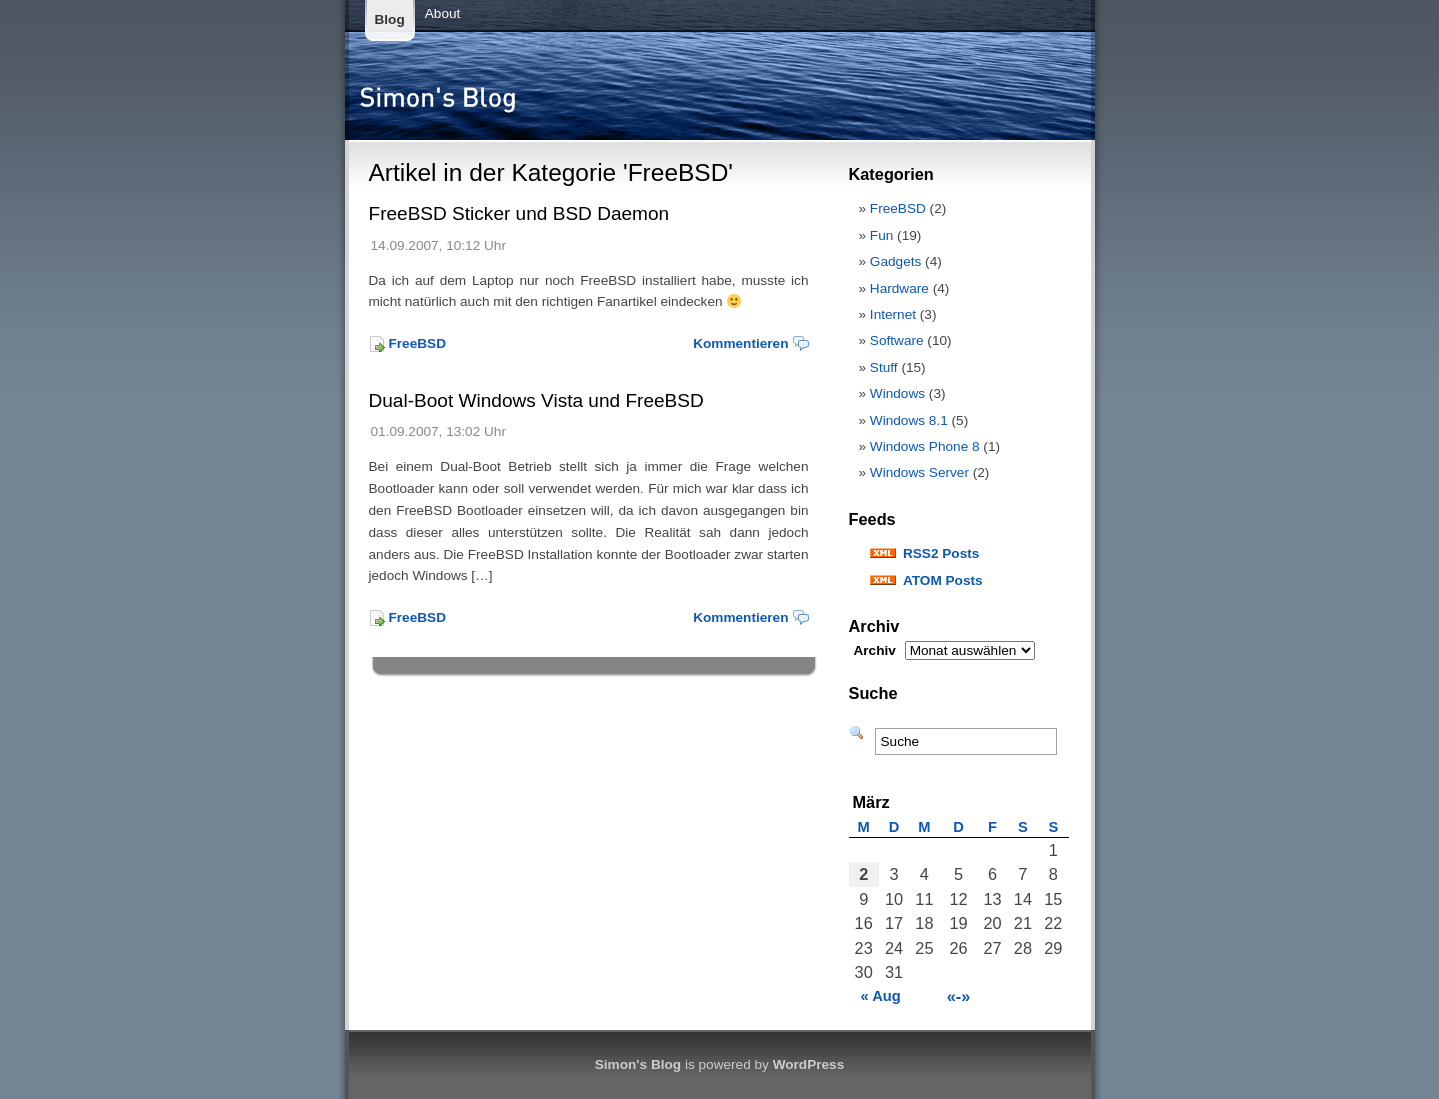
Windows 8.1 (909, 420)
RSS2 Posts (941, 553)
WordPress (809, 1064)
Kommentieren (740, 343)
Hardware (899, 288)
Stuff (884, 367)
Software (897, 340)
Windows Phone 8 (925, 446)
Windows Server (919, 472)
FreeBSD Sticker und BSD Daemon (519, 213)
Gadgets (895, 261)
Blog (390, 19)
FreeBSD (417, 343)
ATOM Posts (943, 580)
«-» (959, 996)
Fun (881, 235)
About (443, 13)
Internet (893, 314)
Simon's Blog (638, 1064)
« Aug (881, 996)
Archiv (875, 650)
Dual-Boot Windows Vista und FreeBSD (536, 400)
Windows (897, 393)
